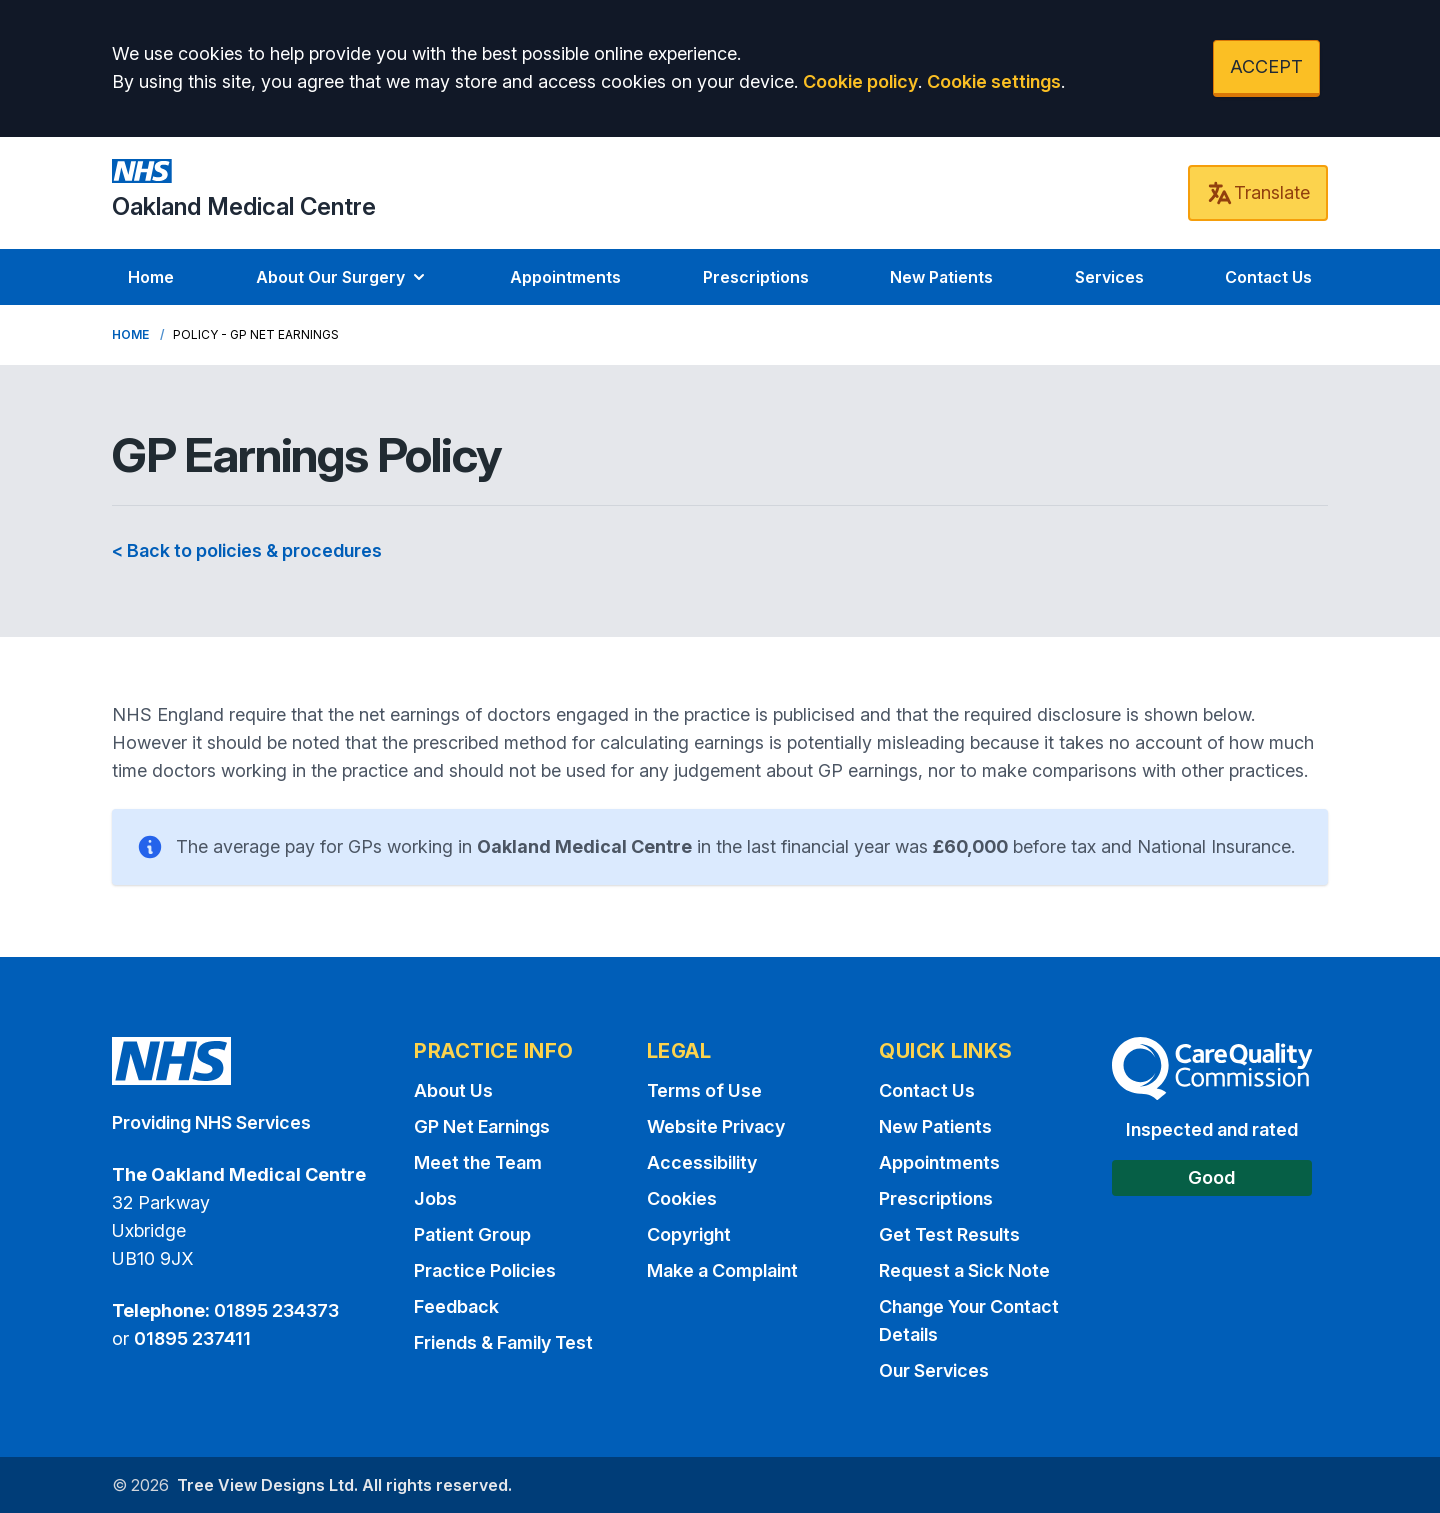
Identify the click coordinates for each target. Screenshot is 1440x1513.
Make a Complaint (722, 1270)
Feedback (456, 1306)
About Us (453, 1090)
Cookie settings (994, 81)
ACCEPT (1266, 66)
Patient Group (472, 1234)
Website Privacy (716, 1126)
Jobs (435, 1198)
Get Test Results (949, 1234)
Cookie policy (860, 81)
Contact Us (1268, 277)
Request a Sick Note (964, 1270)
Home (151, 277)
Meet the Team (478, 1162)
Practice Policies (485, 1270)
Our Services (934, 1370)
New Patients (941, 277)
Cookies (682, 1198)
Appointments (565, 277)
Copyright (689, 1234)
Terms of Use (704, 1090)
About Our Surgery (342, 277)
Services (1109, 277)
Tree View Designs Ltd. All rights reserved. (344, 1485)
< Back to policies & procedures (247, 550)
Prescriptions (756, 277)
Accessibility (702, 1162)
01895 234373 (276, 1310)
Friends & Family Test (503, 1342)
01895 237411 (192, 1338)
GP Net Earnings (482, 1126)
